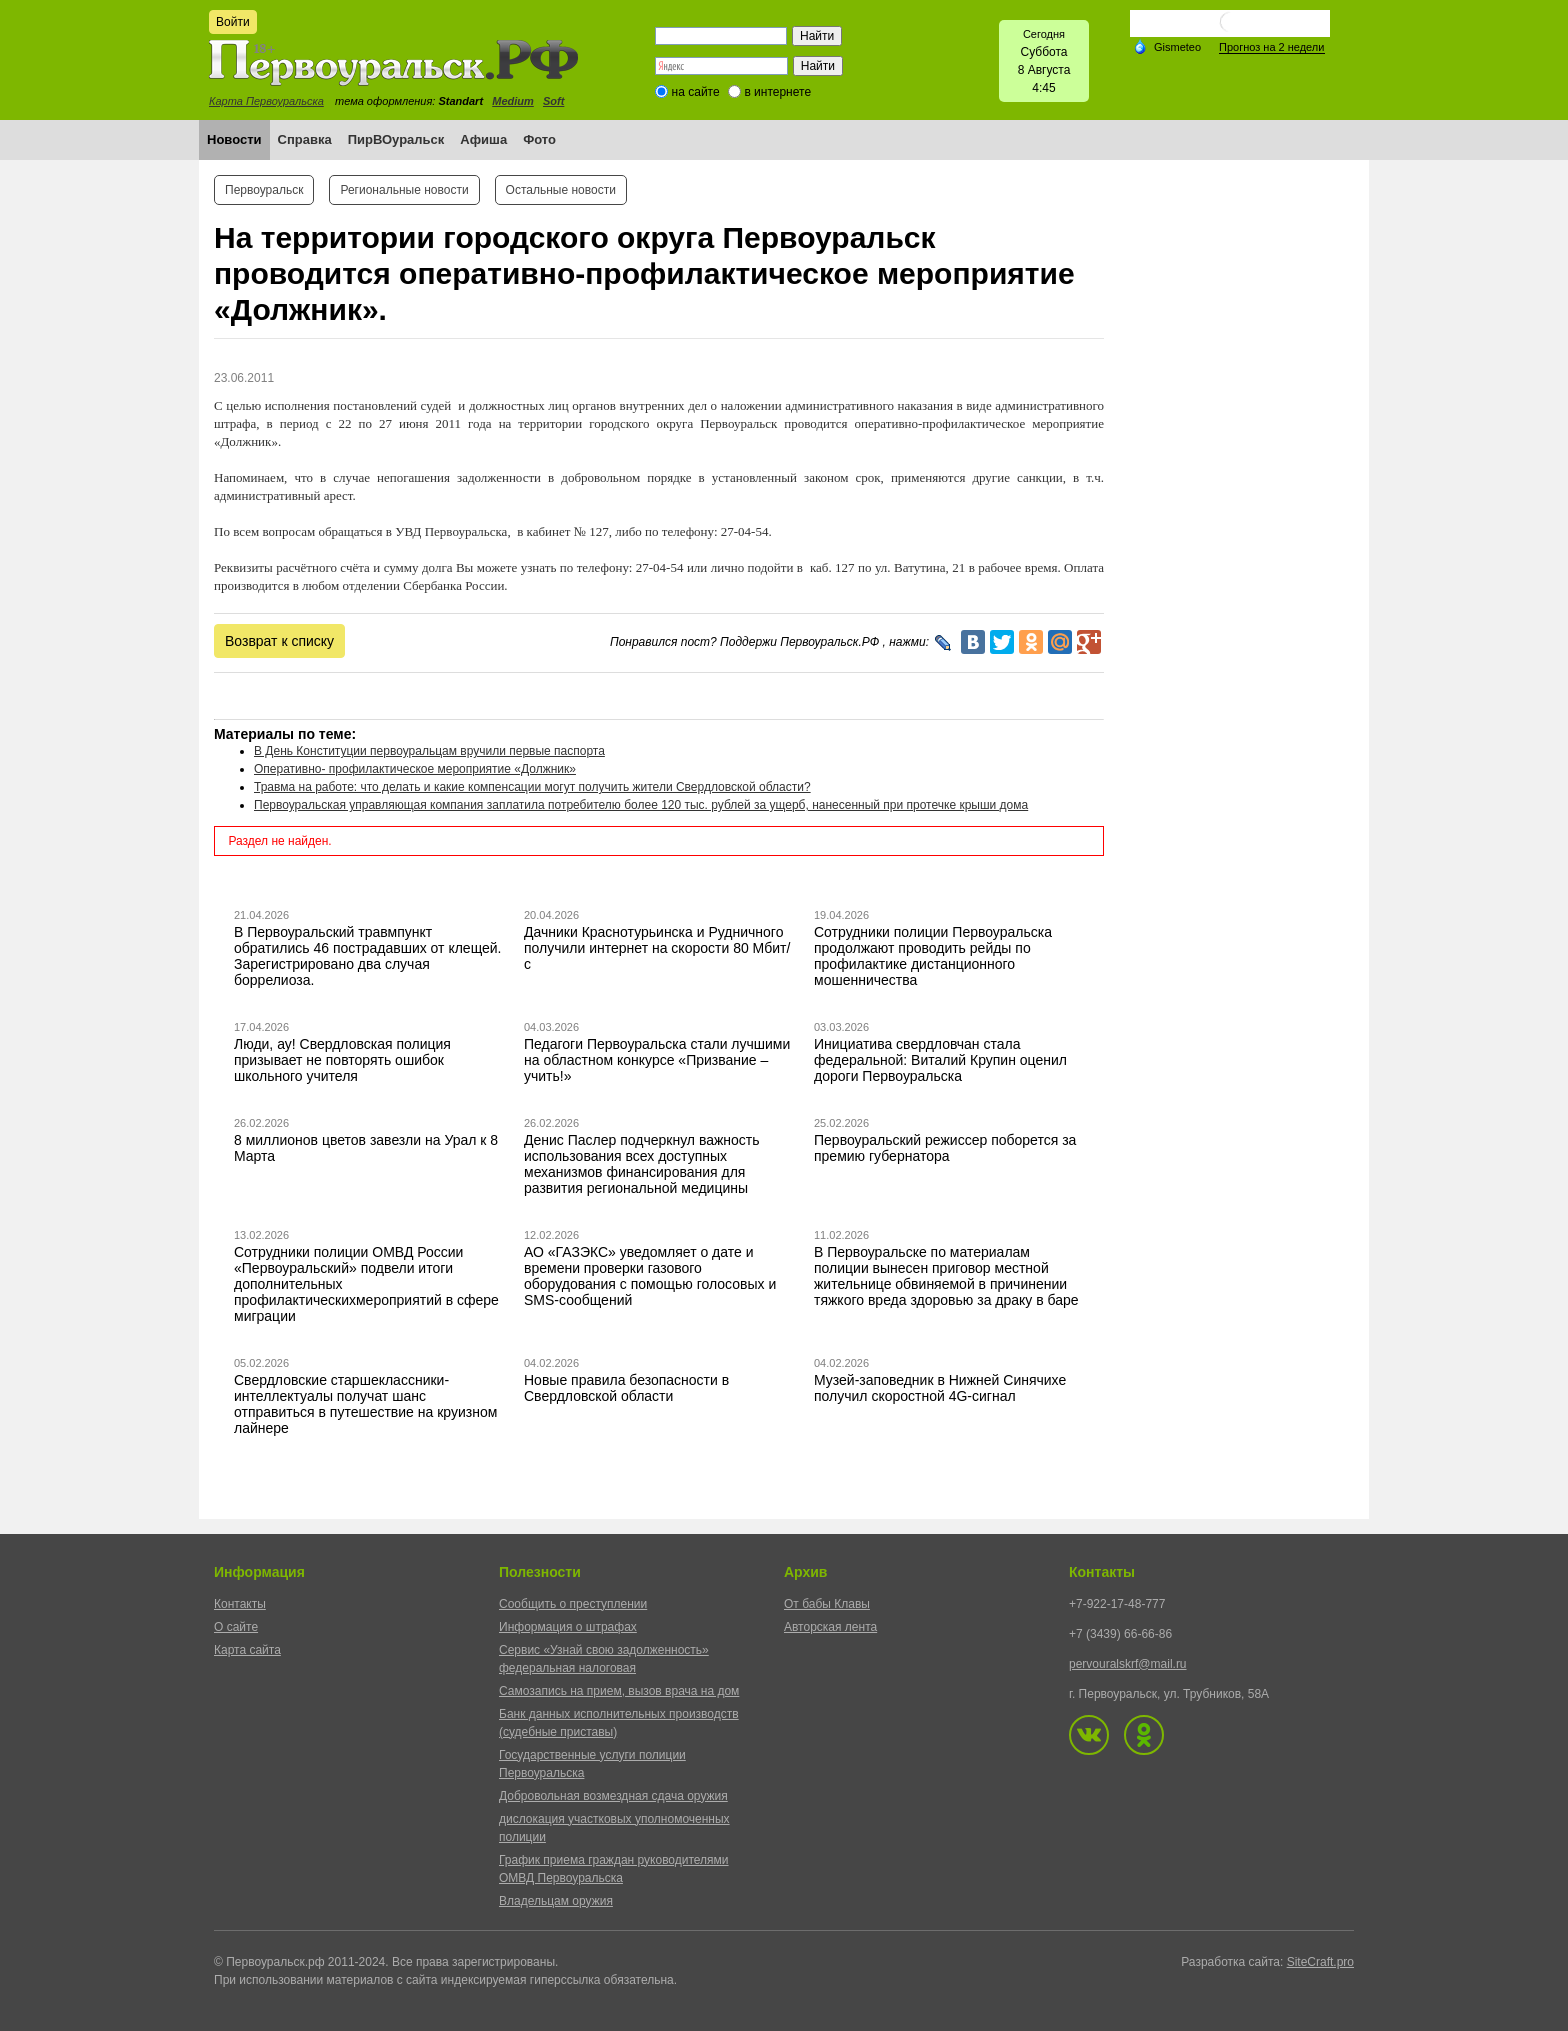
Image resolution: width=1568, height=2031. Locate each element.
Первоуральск (264, 190)
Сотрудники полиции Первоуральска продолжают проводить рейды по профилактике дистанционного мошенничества (933, 956)
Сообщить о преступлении (573, 1604)
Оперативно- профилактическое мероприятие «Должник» (415, 769)
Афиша (483, 139)
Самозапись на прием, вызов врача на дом (619, 1691)
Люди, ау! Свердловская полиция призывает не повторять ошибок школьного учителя (342, 1060)
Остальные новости (561, 190)
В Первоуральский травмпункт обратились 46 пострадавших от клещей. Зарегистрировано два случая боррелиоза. (368, 956)
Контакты (240, 1604)
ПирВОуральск (396, 139)
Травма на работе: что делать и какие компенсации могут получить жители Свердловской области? (532, 787)
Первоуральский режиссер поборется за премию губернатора (945, 1148)
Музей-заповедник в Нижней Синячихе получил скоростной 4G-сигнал (940, 1388)
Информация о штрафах (568, 1627)
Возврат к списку (279, 641)
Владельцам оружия (556, 1901)
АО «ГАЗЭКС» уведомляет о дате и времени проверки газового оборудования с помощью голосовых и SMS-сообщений (650, 1276)
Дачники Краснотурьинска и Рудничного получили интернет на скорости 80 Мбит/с (657, 948)
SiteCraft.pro (1320, 1962)
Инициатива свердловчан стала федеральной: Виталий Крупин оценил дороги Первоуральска (940, 1060)
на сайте (696, 92)
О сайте (236, 1627)
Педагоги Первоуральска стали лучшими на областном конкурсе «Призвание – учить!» (657, 1060)
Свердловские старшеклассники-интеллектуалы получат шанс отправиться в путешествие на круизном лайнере (365, 1404)
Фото (539, 139)
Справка (305, 139)
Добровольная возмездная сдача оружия (613, 1796)
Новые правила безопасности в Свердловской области (626, 1388)
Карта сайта (247, 1650)
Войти (233, 22)
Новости (234, 139)
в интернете (777, 92)
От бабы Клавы (827, 1604)
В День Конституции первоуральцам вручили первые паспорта (429, 751)
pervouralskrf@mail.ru (1128, 1664)
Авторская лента (830, 1627)
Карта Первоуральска (266, 101)
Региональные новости (404, 190)
